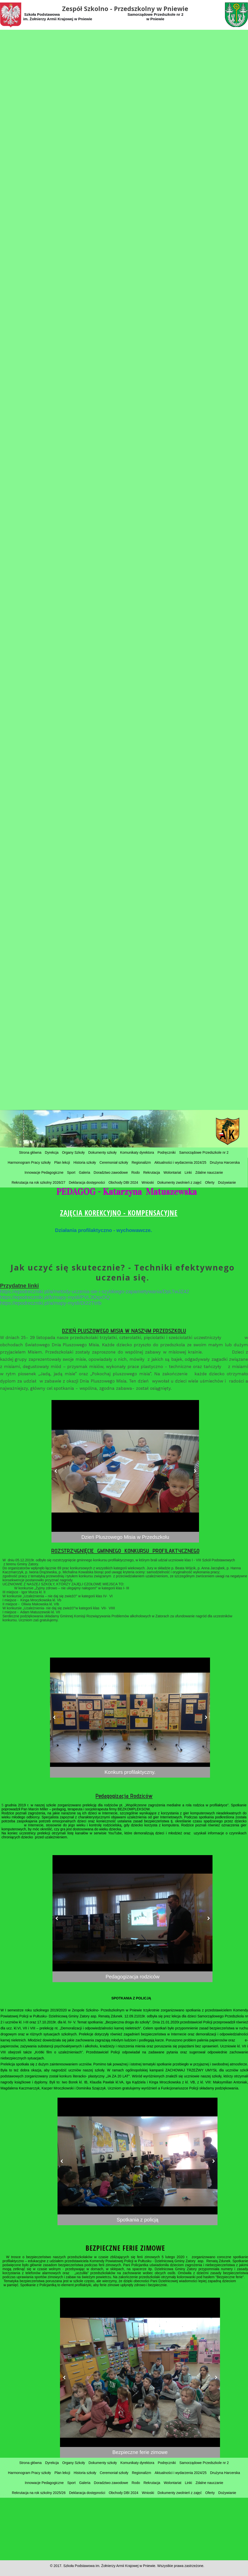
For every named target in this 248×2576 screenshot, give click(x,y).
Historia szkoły (85, 1162)
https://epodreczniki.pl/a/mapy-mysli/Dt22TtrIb (51, 1303)
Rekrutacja (151, 1172)
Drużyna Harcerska (225, 1162)
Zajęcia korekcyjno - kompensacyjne (119, 1212)
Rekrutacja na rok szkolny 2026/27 (38, 1182)
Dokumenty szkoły (102, 1152)
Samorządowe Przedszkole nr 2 (203, 1152)
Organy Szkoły (73, 1152)
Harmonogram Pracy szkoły (29, 1162)
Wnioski (148, 1182)
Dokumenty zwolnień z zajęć (179, 1182)
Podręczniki (167, 1152)
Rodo (135, 1172)
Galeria (84, 1172)
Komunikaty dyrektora (137, 1152)
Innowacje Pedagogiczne (44, 1172)
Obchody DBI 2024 (123, 1182)
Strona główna (30, 1152)
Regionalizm (141, 1162)
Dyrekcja (51, 1152)
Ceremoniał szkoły (114, 1162)
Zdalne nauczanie (209, 1172)
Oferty (209, 1182)
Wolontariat (172, 1172)
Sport (71, 1172)
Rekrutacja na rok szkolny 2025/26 (39, 2493)
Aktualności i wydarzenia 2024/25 (180, 1162)
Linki (188, 1172)
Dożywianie (227, 1182)
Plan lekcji (62, 1162)
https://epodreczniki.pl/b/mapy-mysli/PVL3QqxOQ (55, 1297)
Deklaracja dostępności (87, 1182)
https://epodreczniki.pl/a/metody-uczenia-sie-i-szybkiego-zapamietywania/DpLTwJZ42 (94, 1291)
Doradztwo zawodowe (111, 1172)
